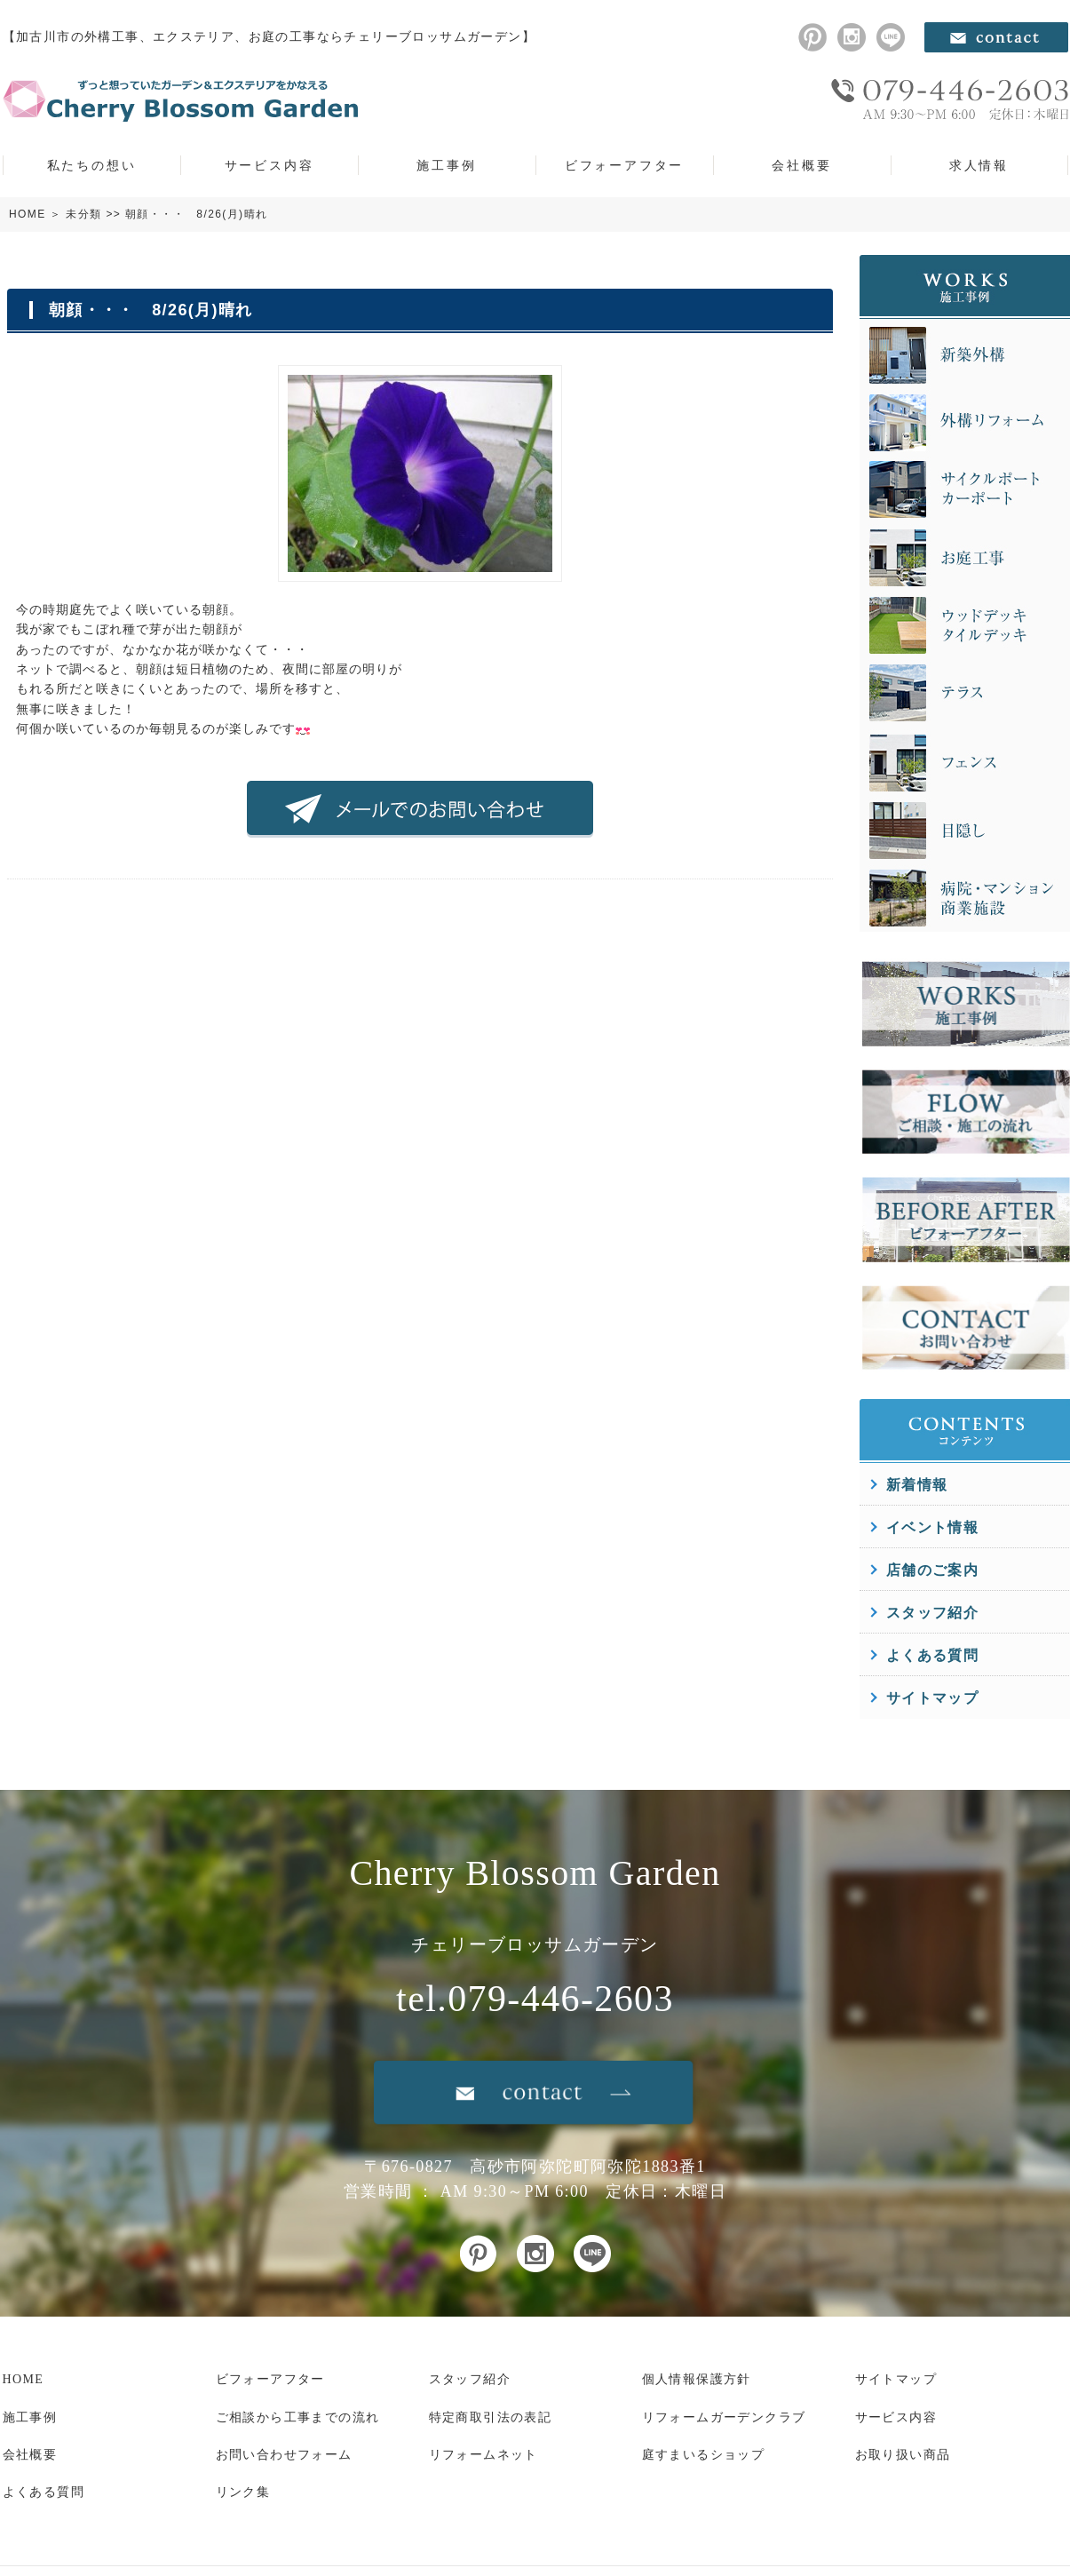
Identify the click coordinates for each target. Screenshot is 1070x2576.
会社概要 (801, 165)
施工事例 (446, 165)
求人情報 (979, 165)
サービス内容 (269, 165)
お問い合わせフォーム (284, 2454)
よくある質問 (932, 1655)
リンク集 (243, 2492)
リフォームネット (483, 2454)
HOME (27, 214)
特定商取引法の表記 (490, 2417)
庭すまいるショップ (703, 2454)
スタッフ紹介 (932, 1612)
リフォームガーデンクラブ (724, 2417)
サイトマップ (932, 1697)
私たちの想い (92, 165)
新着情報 (917, 1484)
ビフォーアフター (624, 165)
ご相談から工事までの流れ (298, 2417)
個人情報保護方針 (696, 2379)
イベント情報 (932, 1527)
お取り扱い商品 (903, 2454)
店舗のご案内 (932, 1570)
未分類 (83, 214)
